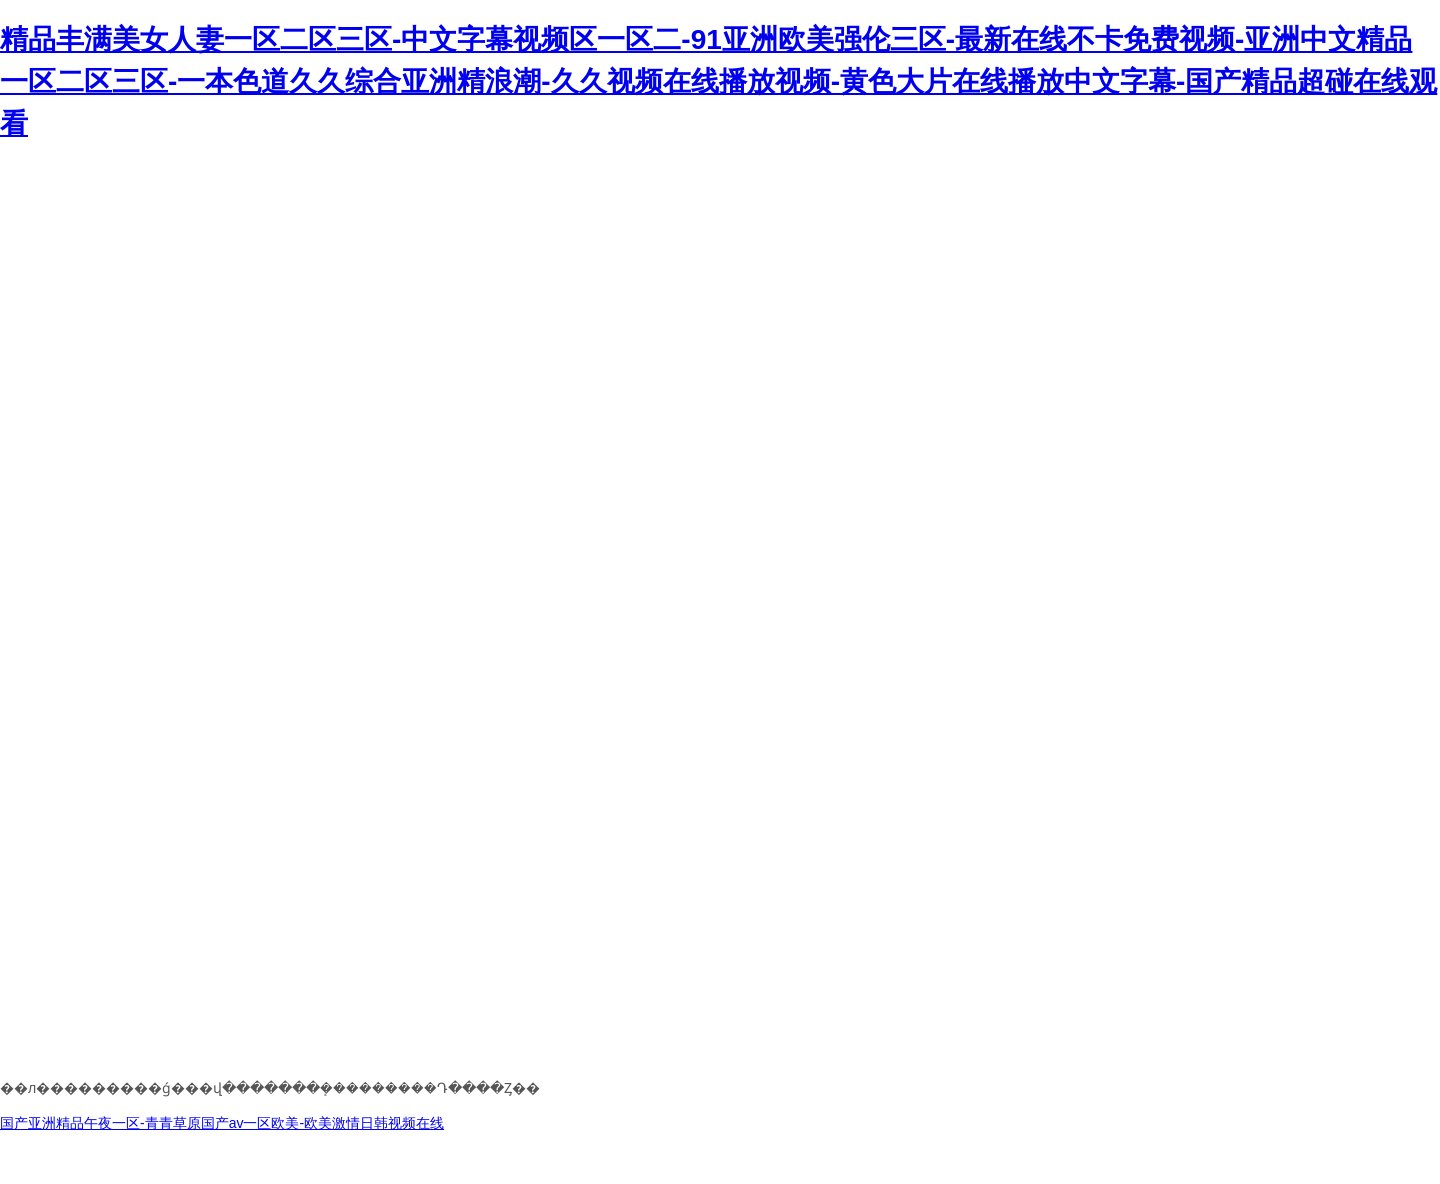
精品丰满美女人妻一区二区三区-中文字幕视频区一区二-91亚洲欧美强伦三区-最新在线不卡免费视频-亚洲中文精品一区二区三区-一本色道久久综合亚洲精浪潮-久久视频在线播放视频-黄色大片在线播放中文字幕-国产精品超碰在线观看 (718, 81)
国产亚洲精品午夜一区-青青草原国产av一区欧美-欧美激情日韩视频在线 (222, 1123)
